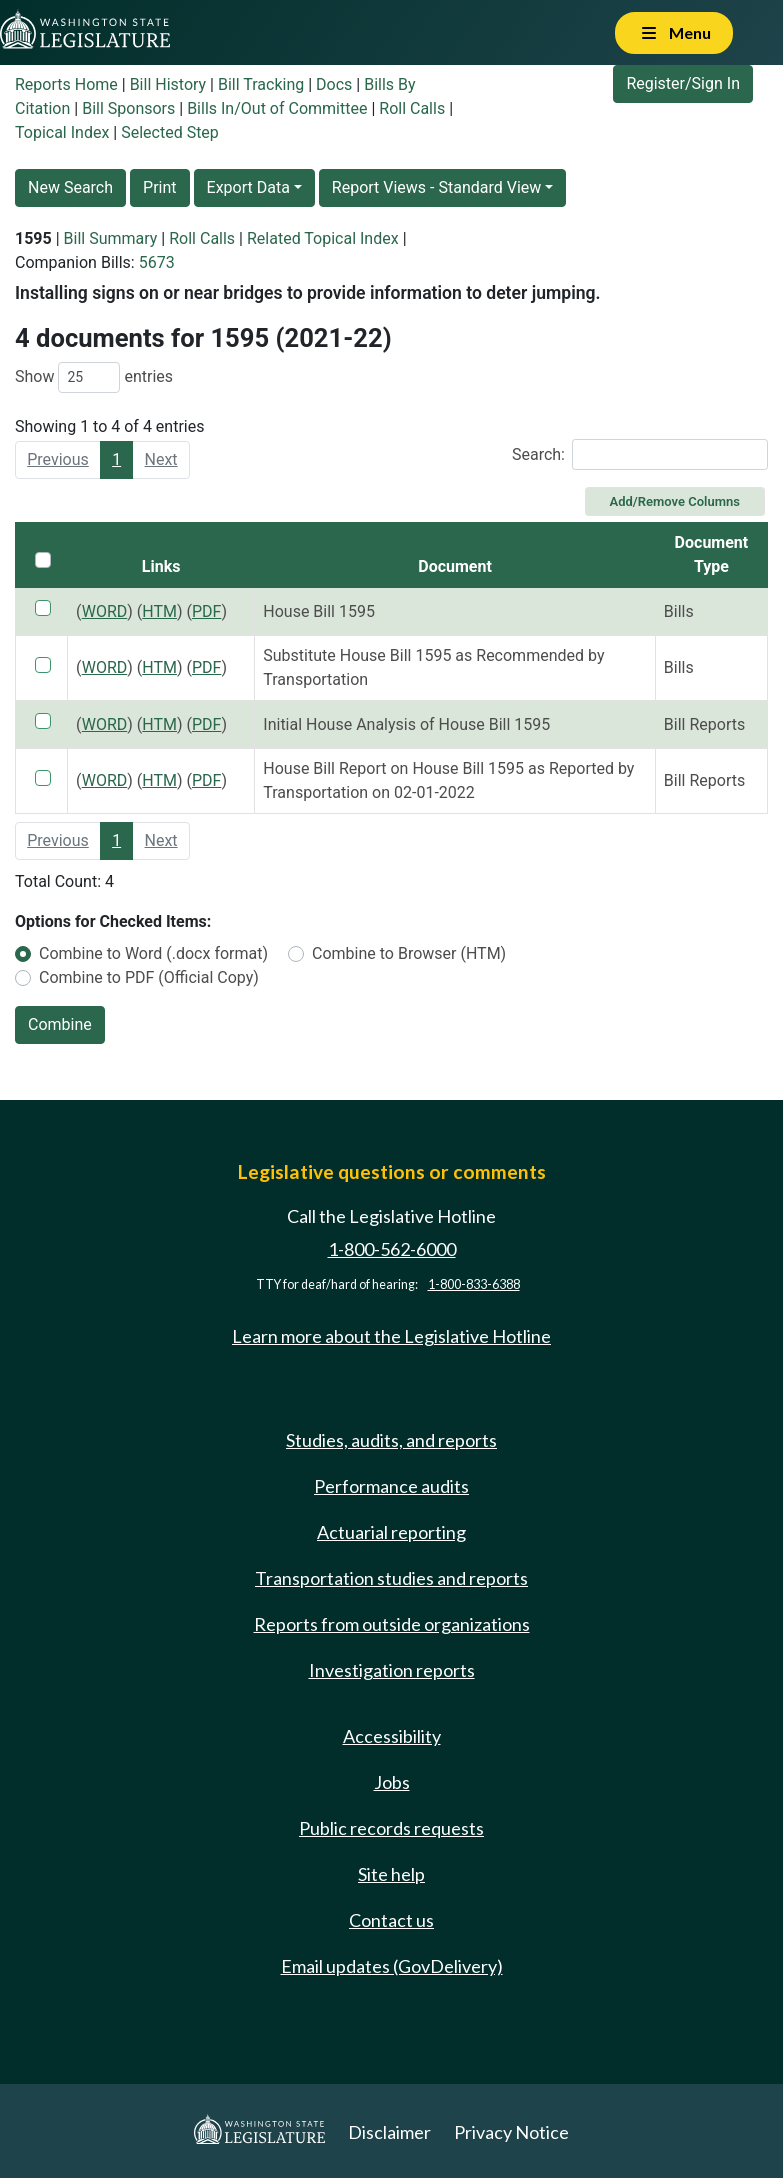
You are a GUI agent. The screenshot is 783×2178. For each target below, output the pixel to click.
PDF (206, 611)
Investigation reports (392, 1670)
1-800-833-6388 (474, 1284)
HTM (159, 611)
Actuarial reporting (391, 1532)
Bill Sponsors (128, 108)
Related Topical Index (323, 238)
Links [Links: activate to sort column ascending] (161, 566)
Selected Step (170, 132)
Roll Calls (412, 108)
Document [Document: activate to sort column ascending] (455, 566)
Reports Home (66, 84)
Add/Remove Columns (675, 501)
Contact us (391, 1920)
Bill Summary (111, 238)
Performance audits (391, 1486)
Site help (391, 1874)
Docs (334, 84)
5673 (157, 262)
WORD (105, 611)
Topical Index (62, 132)
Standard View (489, 187)
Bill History (168, 84)
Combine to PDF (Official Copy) (149, 977)
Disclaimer (389, 2132)
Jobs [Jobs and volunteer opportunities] (392, 1782)
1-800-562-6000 (392, 1249)
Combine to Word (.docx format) (153, 953)
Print (159, 187)
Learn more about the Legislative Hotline (391, 1336)
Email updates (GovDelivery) (392, 1966)
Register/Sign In (683, 83)
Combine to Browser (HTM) (409, 953)
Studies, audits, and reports (391, 1440)
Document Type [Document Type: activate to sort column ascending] (712, 554)
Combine (60, 1024)
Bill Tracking (261, 84)
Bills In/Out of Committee (277, 108)
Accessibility (392, 1736)
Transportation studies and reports (391, 1578)
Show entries (94, 377)
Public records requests (391, 1828)
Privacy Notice (511, 2132)
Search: (640, 454)
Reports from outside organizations (392, 1624)
